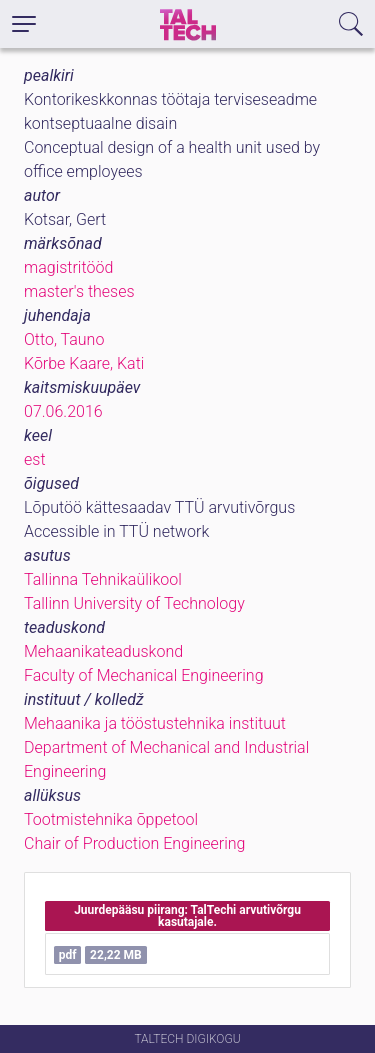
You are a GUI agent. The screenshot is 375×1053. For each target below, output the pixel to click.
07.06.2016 (63, 411)
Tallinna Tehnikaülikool (103, 579)
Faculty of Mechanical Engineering (144, 675)
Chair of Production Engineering (135, 843)
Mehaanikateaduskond (103, 651)
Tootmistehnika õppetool (111, 819)
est (35, 459)
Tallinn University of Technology (134, 603)
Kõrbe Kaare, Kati (84, 363)
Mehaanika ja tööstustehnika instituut (155, 723)
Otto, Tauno (64, 339)
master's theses (79, 291)
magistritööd (68, 267)
